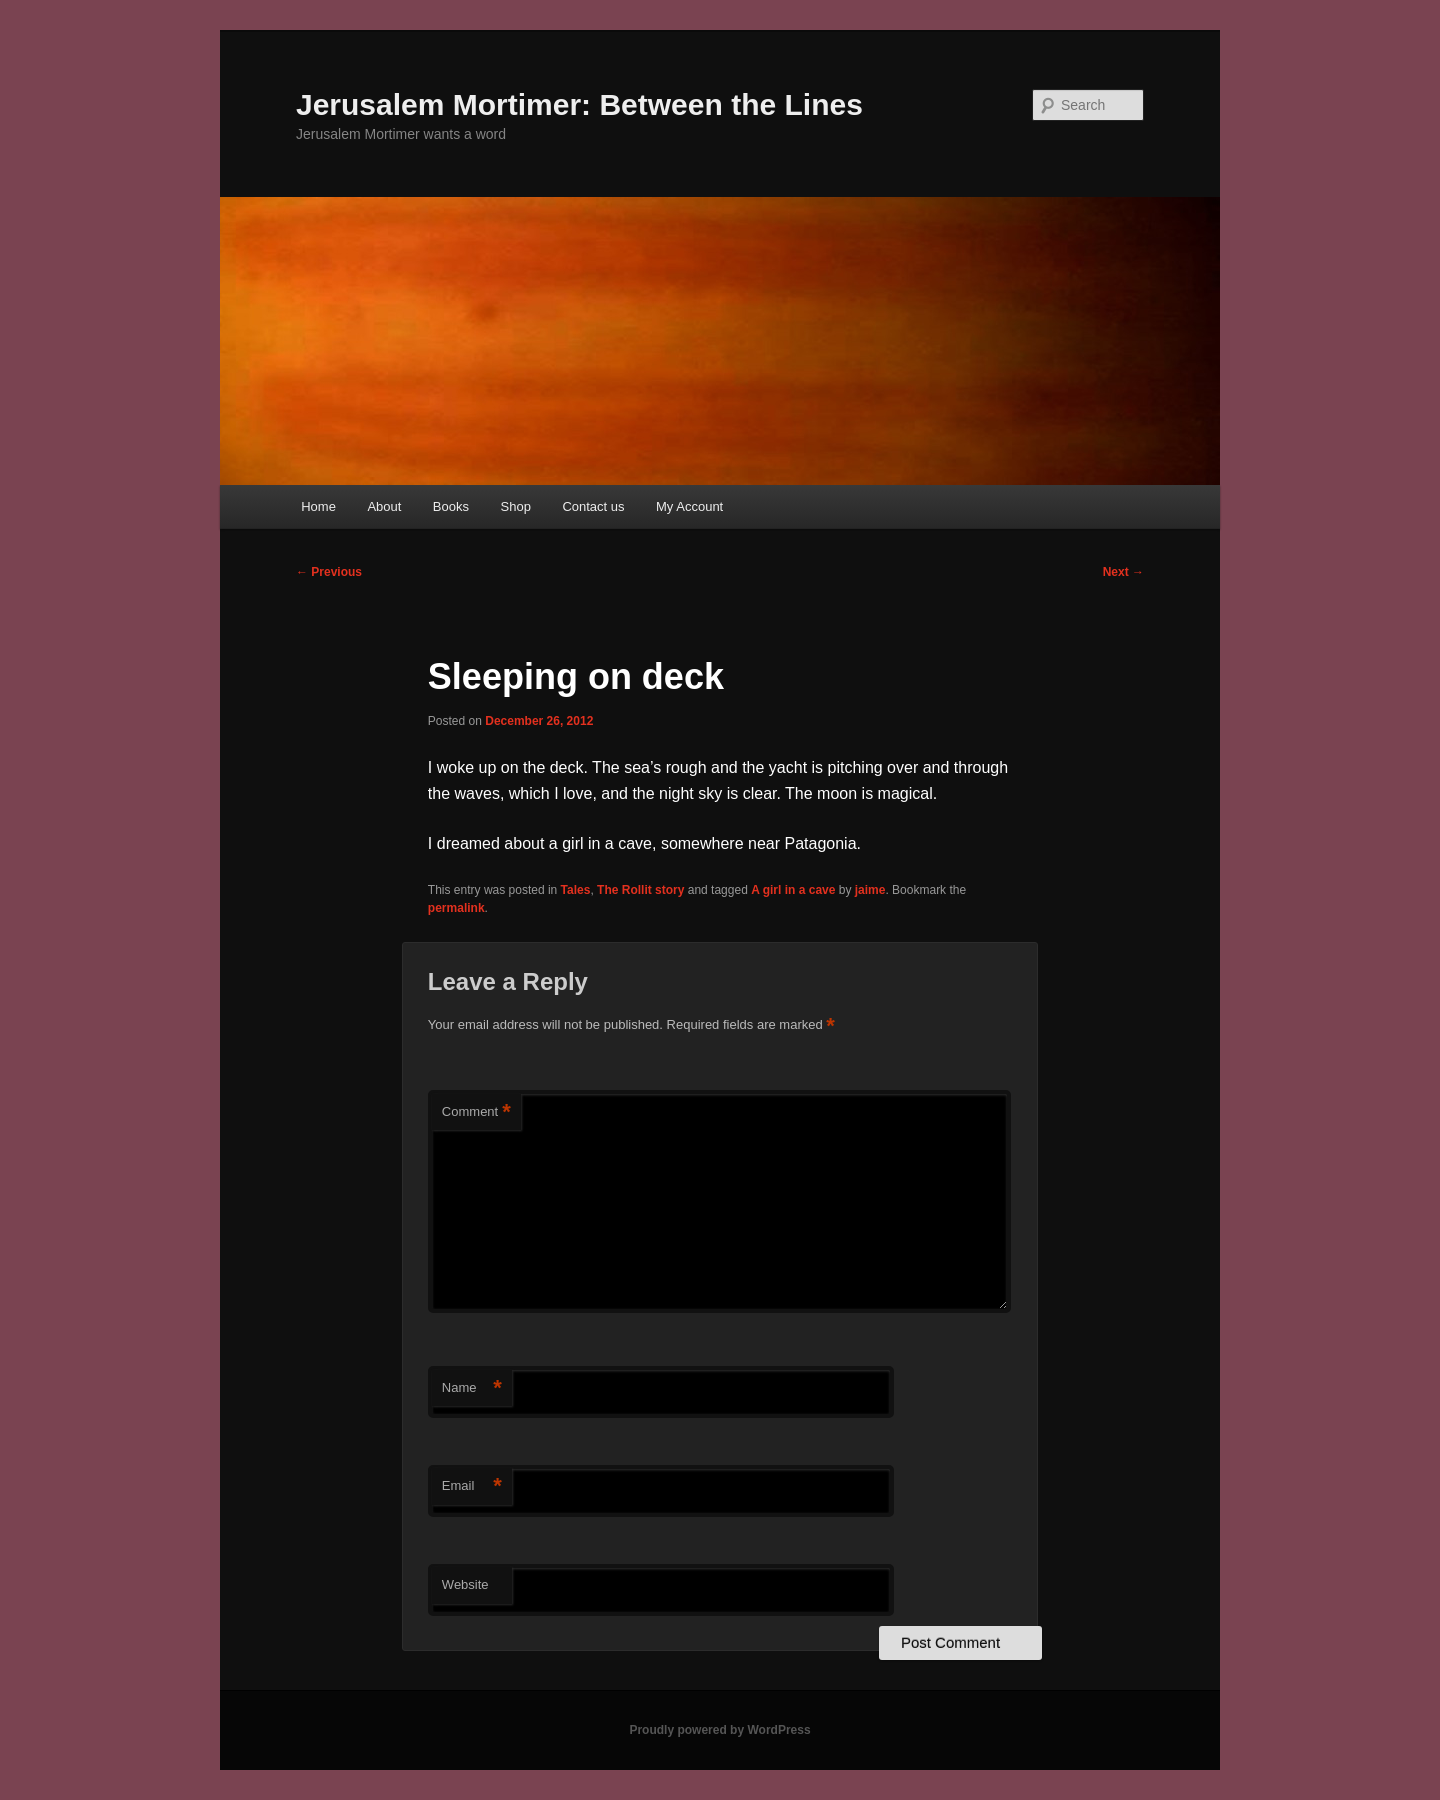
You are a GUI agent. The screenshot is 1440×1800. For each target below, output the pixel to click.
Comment (476, 1112)
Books (451, 506)
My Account (689, 506)
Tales (576, 890)
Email (472, 1486)
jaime (870, 890)
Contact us (593, 506)
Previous (329, 572)
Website (465, 1584)
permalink (456, 908)
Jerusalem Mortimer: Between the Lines (579, 104)
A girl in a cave (793, 890)
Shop (516, 506)
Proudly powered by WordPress (719, 1730)
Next (1123, 572)
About (384, 506)
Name (472, 1388)
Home (318, 506)
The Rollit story (640, 890)
